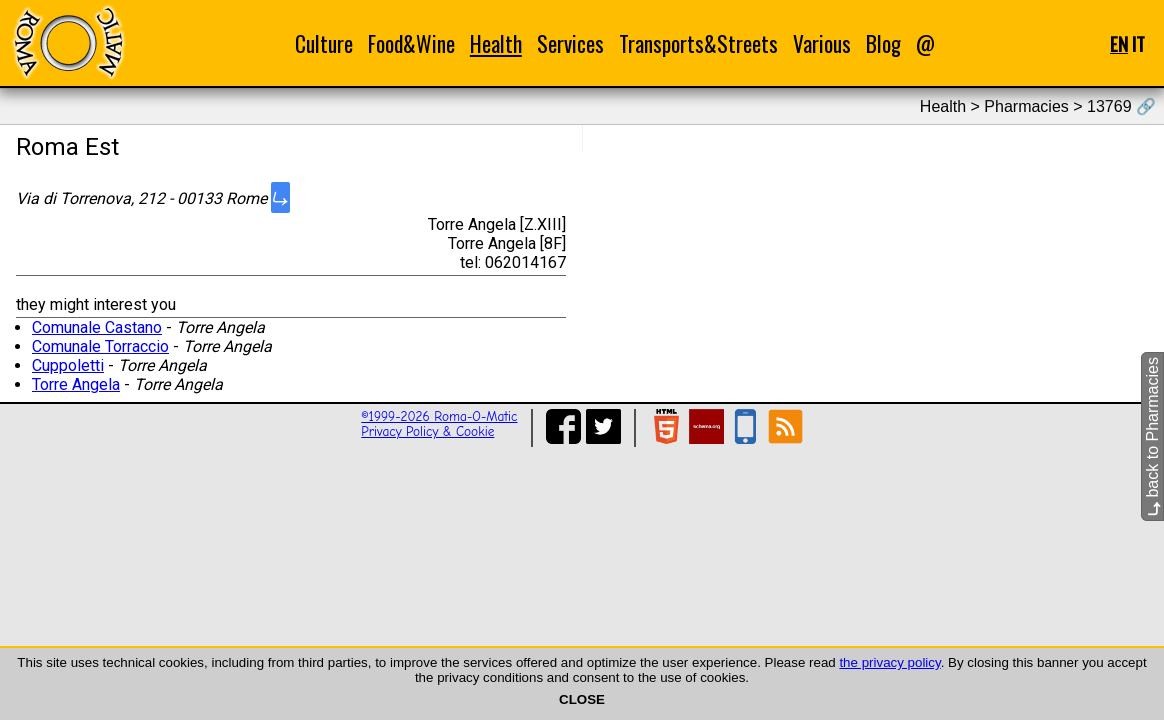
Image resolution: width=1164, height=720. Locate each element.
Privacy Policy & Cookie (427, 431)
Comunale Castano (97, 327)
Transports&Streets (698, 43)
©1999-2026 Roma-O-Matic (439, 416)
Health (496, 43)
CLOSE (582, 699)
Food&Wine (411, 43)
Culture (324, 43)
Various (822, 43)
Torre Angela (76, 384)
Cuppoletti (68, 365)
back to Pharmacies (1152, 436)
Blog (883, 43)
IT (1138, 43)
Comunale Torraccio (100, 346)
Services (570, 43)
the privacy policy (889, 662)
